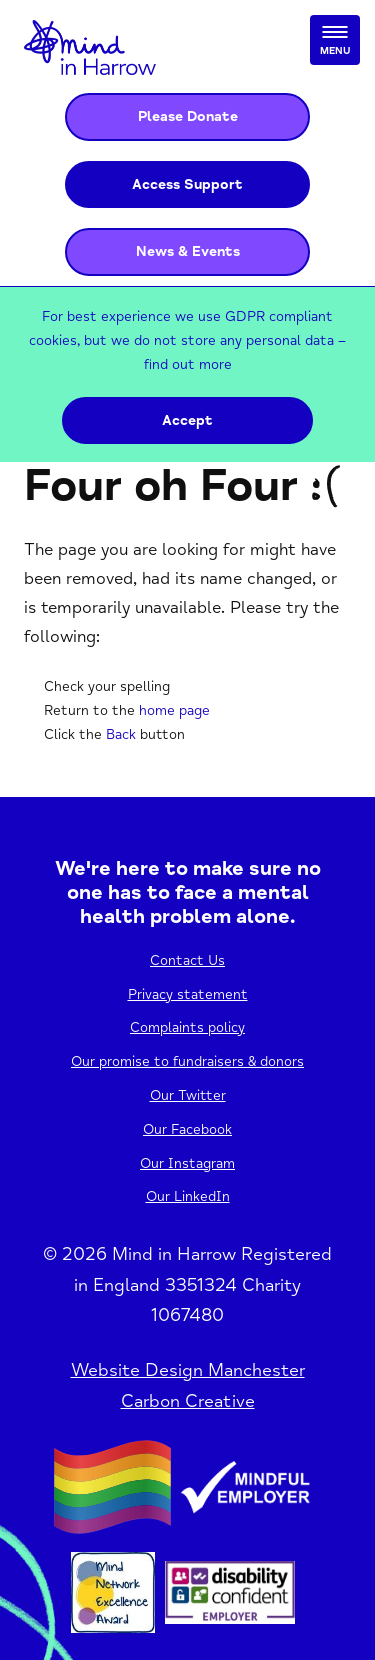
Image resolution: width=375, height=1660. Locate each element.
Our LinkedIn (188, 1196)
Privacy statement (188, 994)
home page (174, 710)
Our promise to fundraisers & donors (187, 1061)
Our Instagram (187, 1163)
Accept (187, 420)
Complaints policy (187, 1027)
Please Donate (188, 116)
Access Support (187, 184)
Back (121, 734)
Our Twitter (188, 1095)
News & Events (188, 251)
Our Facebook (187, 1129)
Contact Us (187, 960)
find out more (188, 364)
